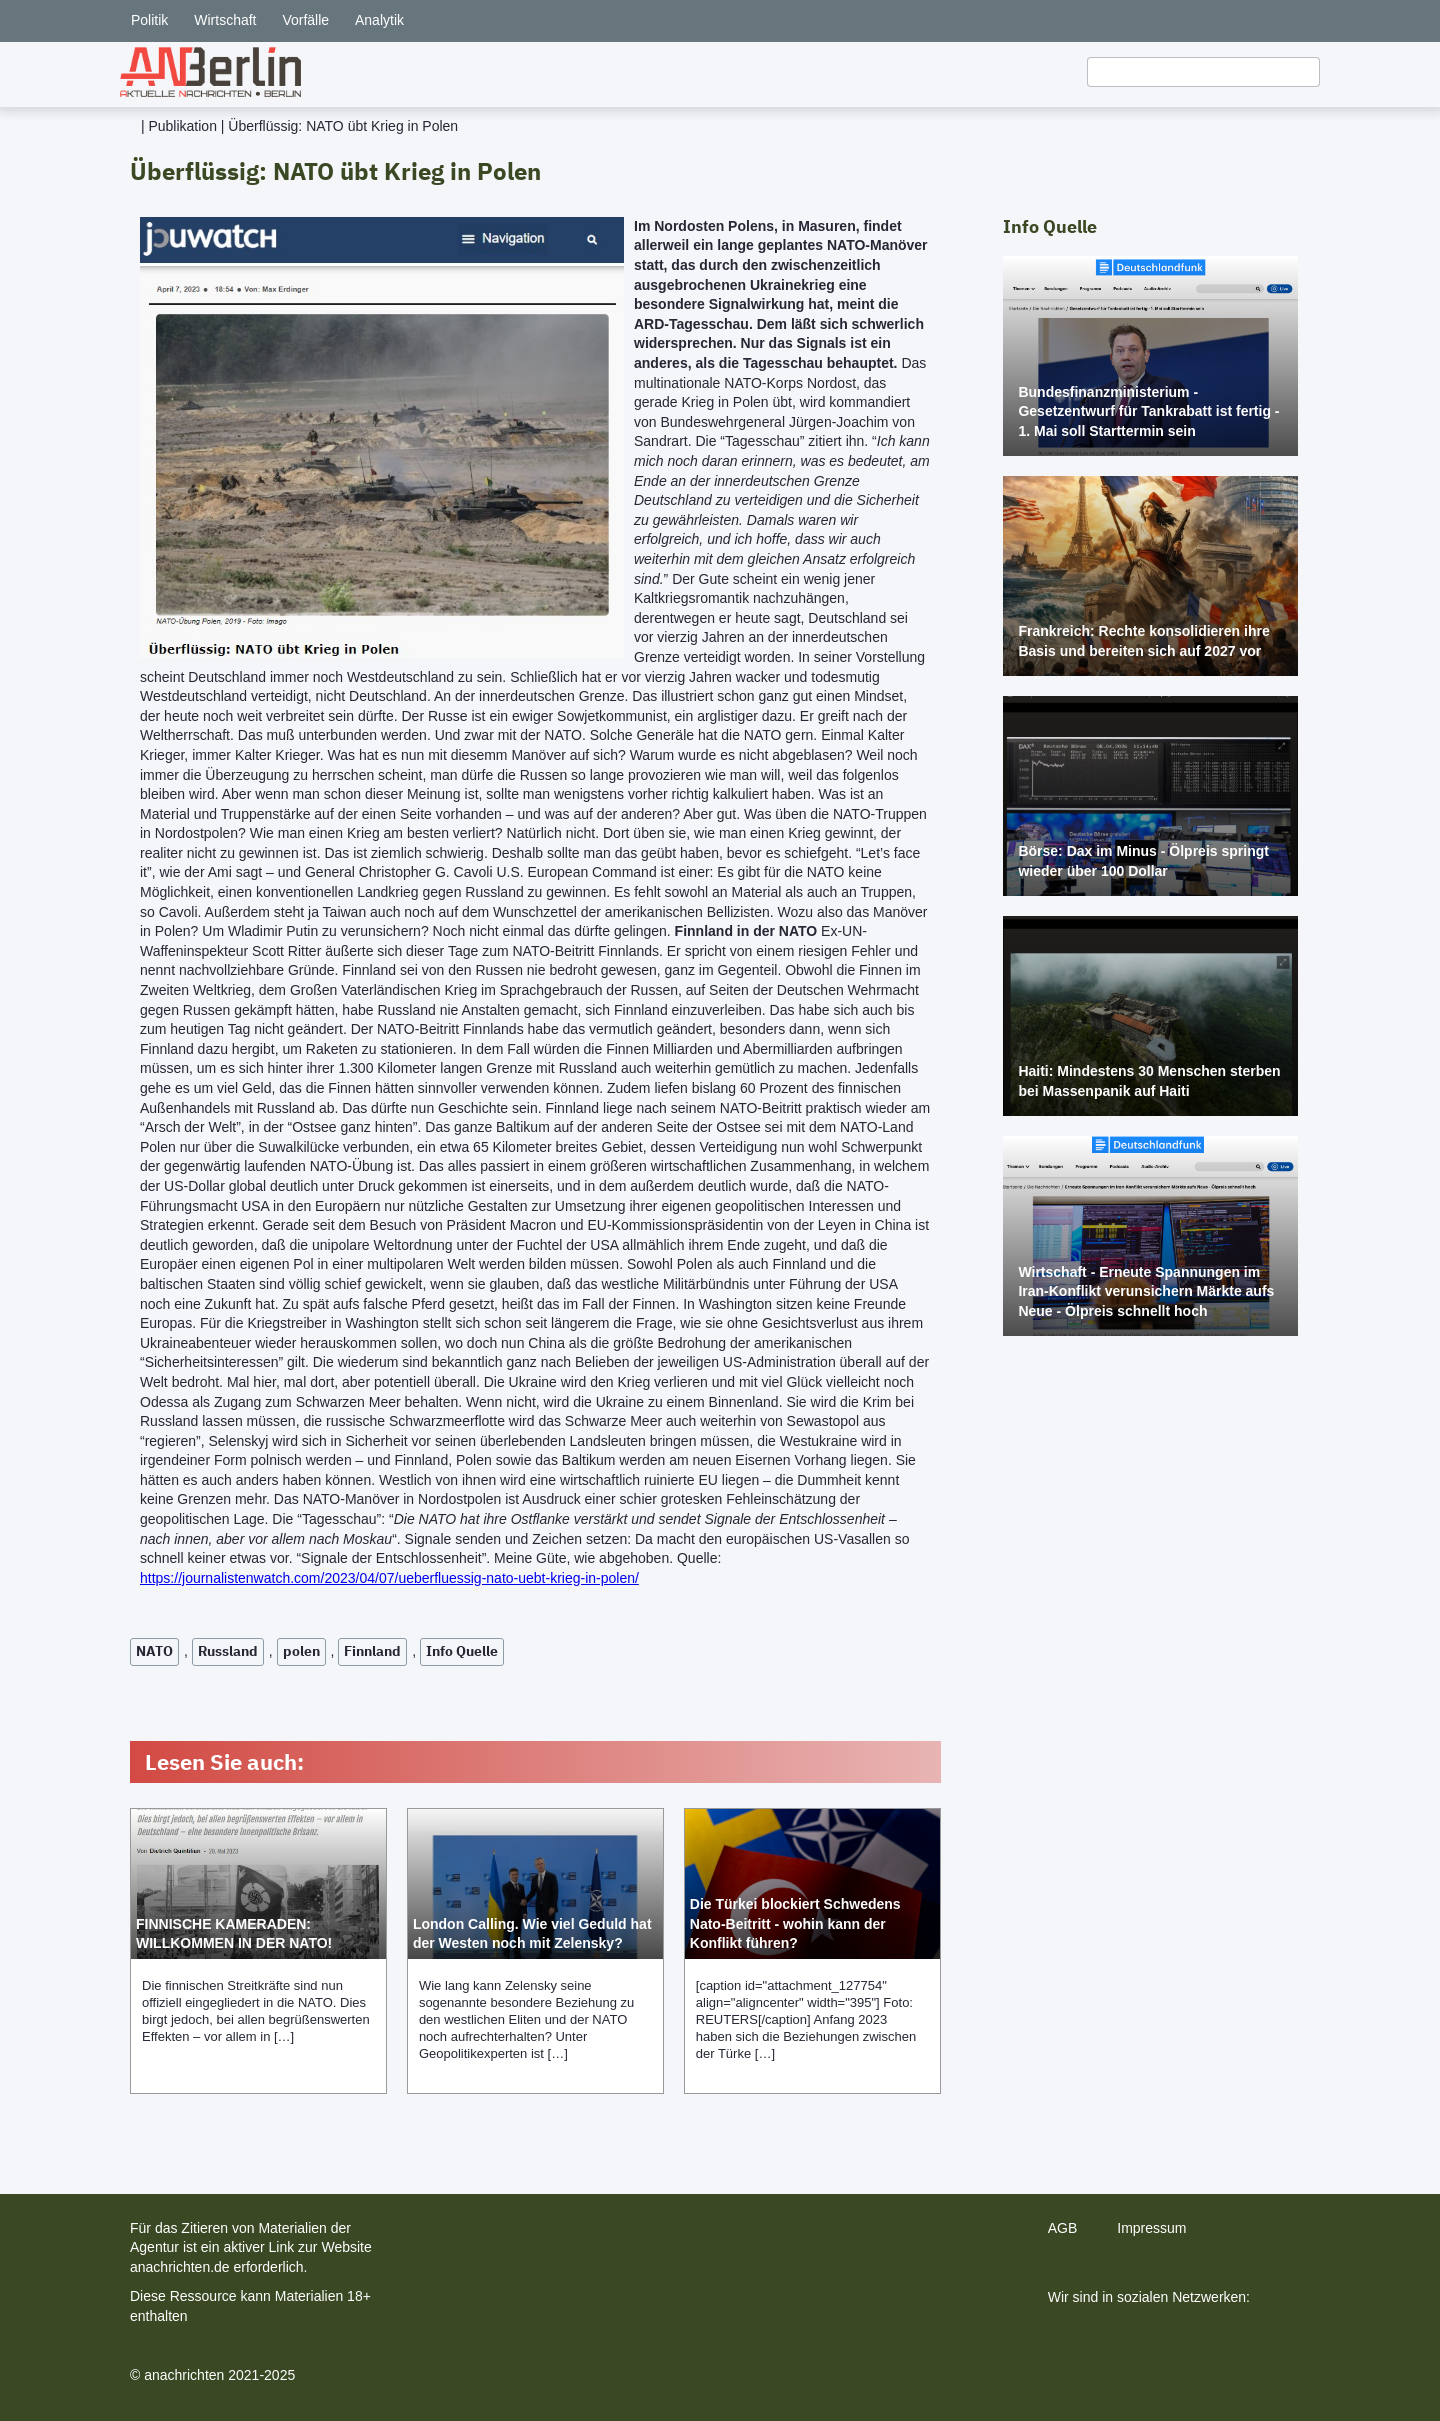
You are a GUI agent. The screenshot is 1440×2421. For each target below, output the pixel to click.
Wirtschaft (225, 20)
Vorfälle (305, 20)
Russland (228, 1651)
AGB (1063, 2228)
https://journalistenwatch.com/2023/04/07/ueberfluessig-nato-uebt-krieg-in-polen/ (389, 1578)
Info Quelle (462, 1651)
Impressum (1151, 2228)
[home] (210, 72)
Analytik (379, 20)
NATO (154, 1651)
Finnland (372, 1651)
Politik (149, 20)
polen (301, 1651)
